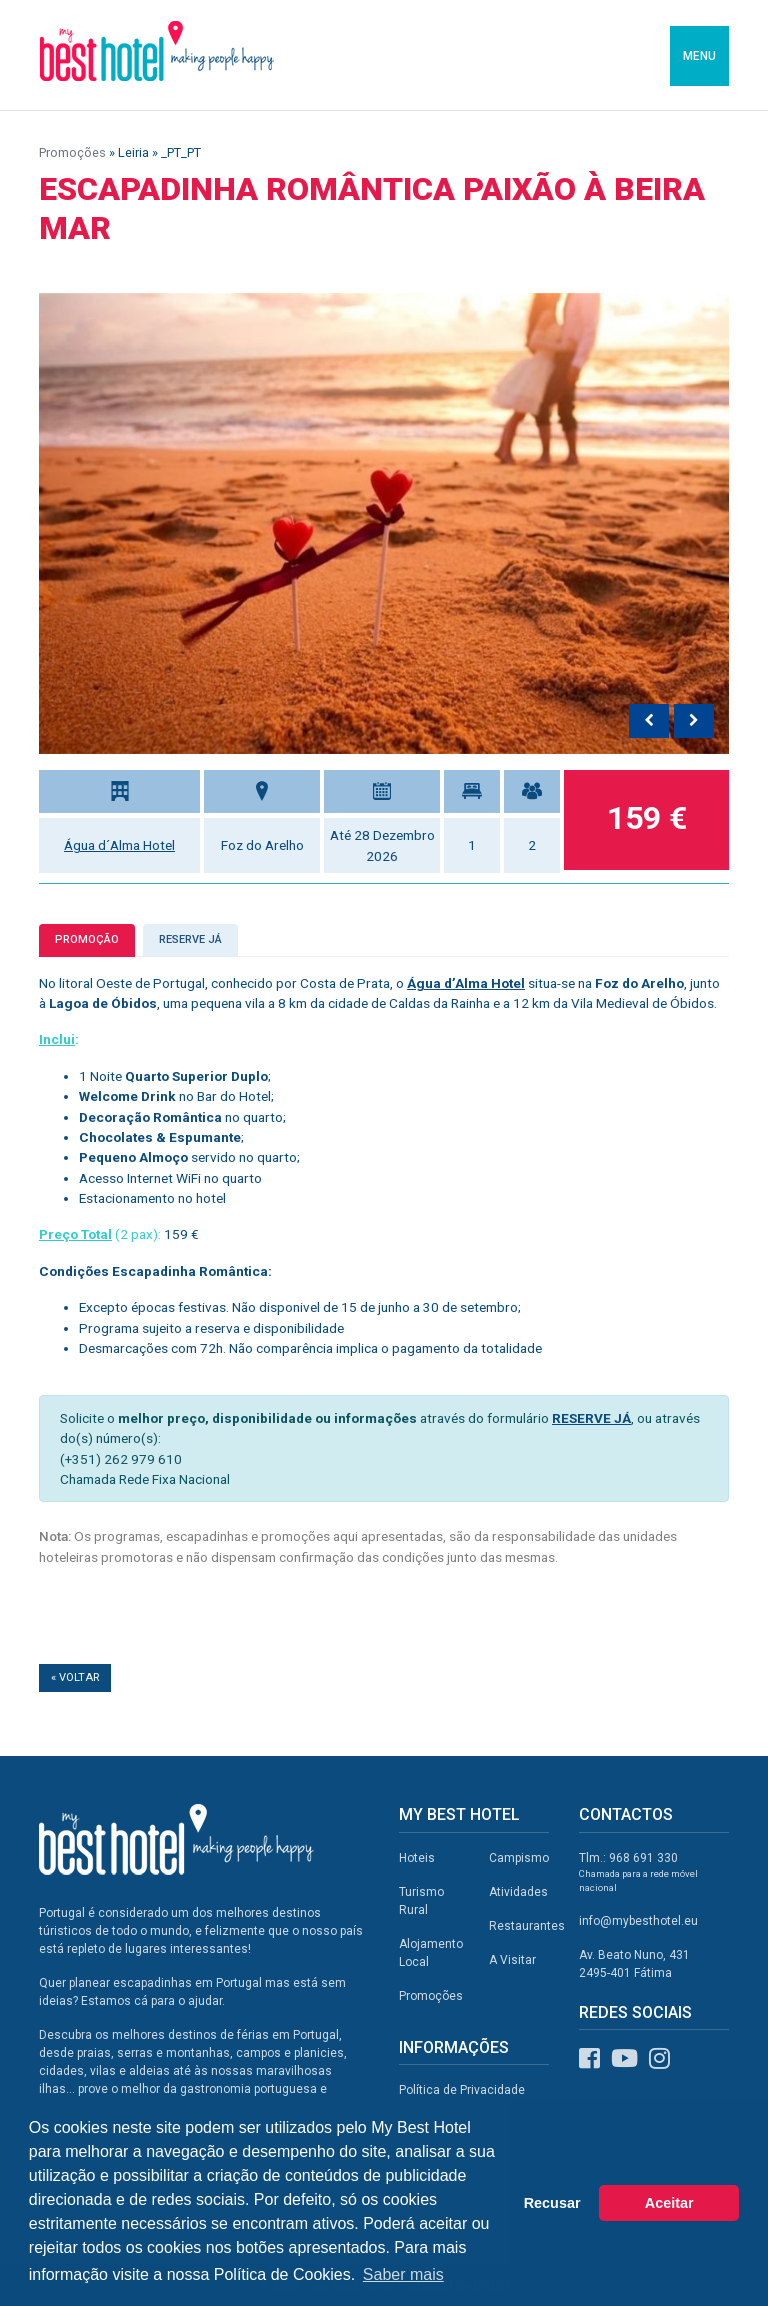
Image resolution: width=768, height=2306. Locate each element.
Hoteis (417, 1858)
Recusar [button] (552, 2203)
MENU (699, 56)
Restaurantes (527, 1926)
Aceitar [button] (669, 2203)
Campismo (519, 1858)
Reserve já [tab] (190, 939)
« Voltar (75, 1677)
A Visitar (512, 1960)
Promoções (72, 152)
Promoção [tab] (87, 939)
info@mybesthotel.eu (638, 1921)
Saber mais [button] (403, 2274)
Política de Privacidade (462, 2090)
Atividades (518, 1892)
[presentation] (649, 721)
